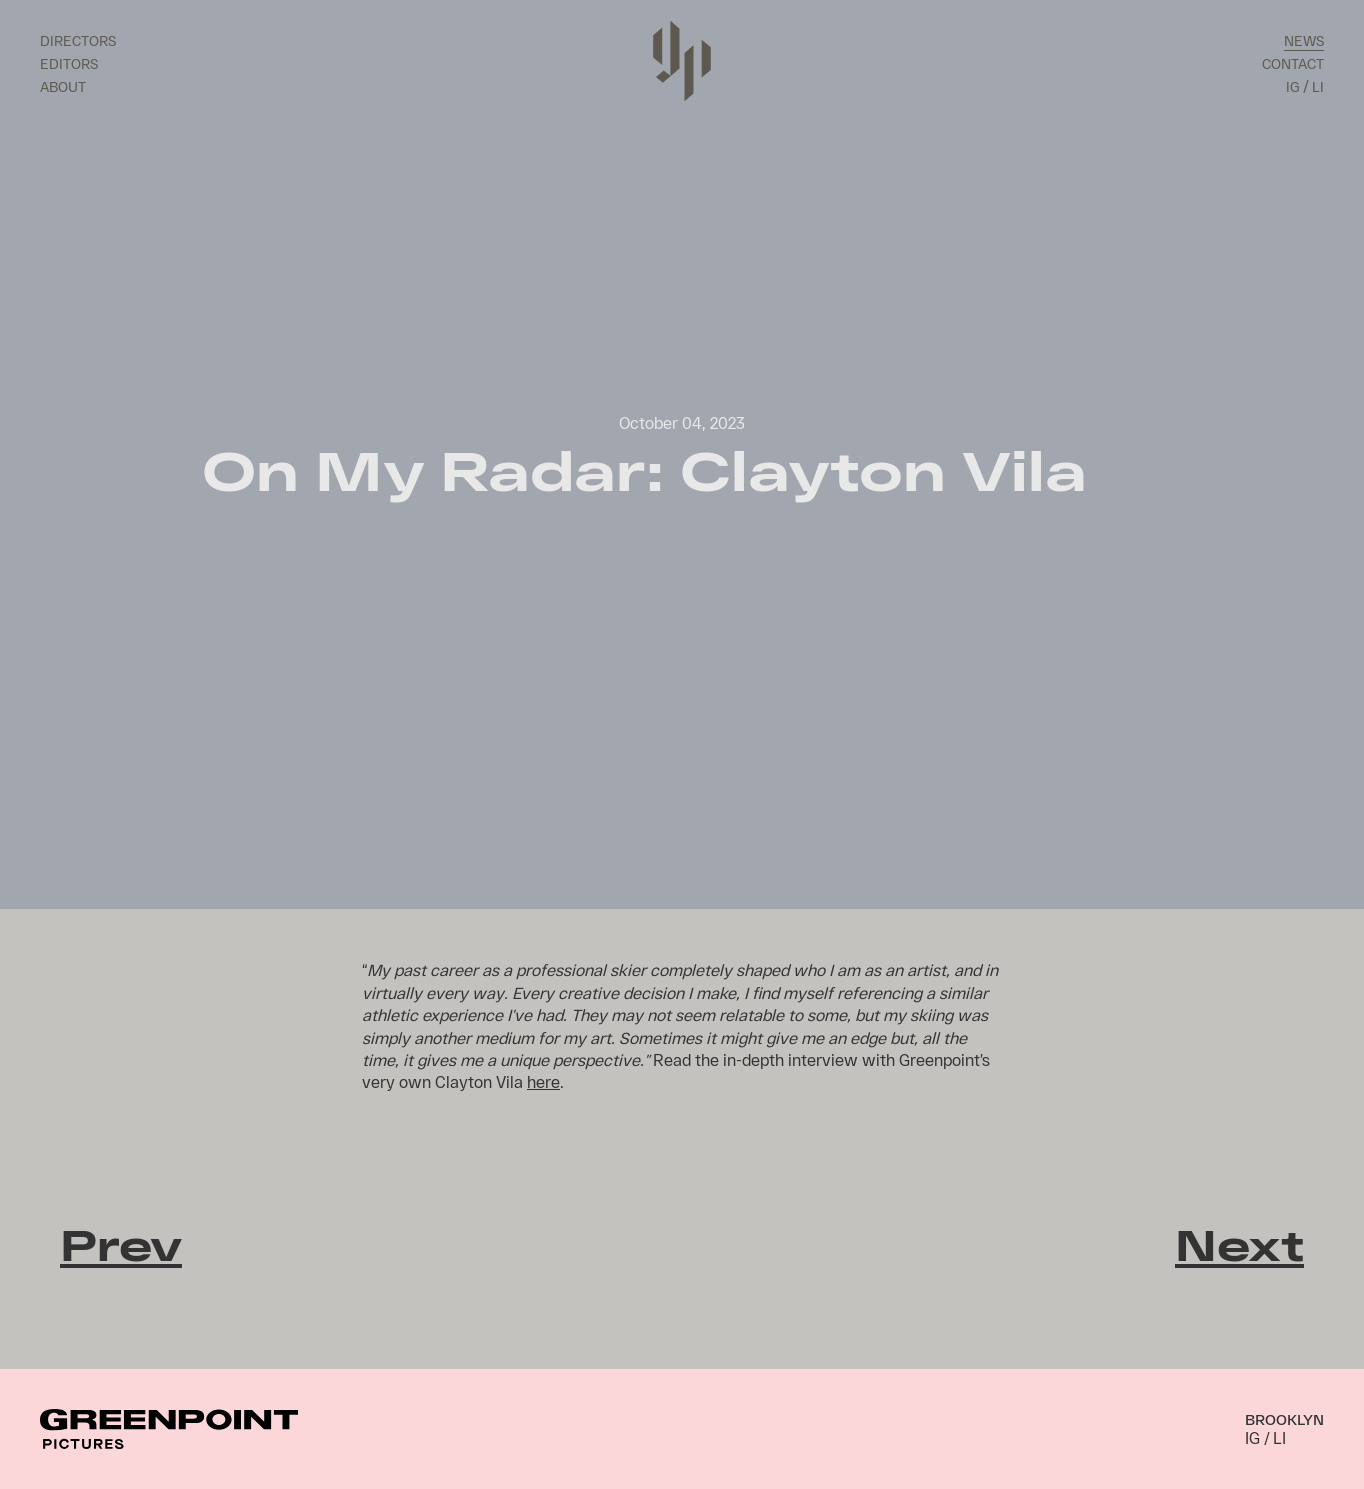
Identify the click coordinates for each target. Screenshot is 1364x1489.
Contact (1293, 63)
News (1304, 40)
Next (1239, 1244)
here (543, 1081)
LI (1318, 86)
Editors (69, 63)
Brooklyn (1284, 1419)
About (63, 86)
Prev (121, 1244)
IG (1292, 86)
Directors (78, 40)
